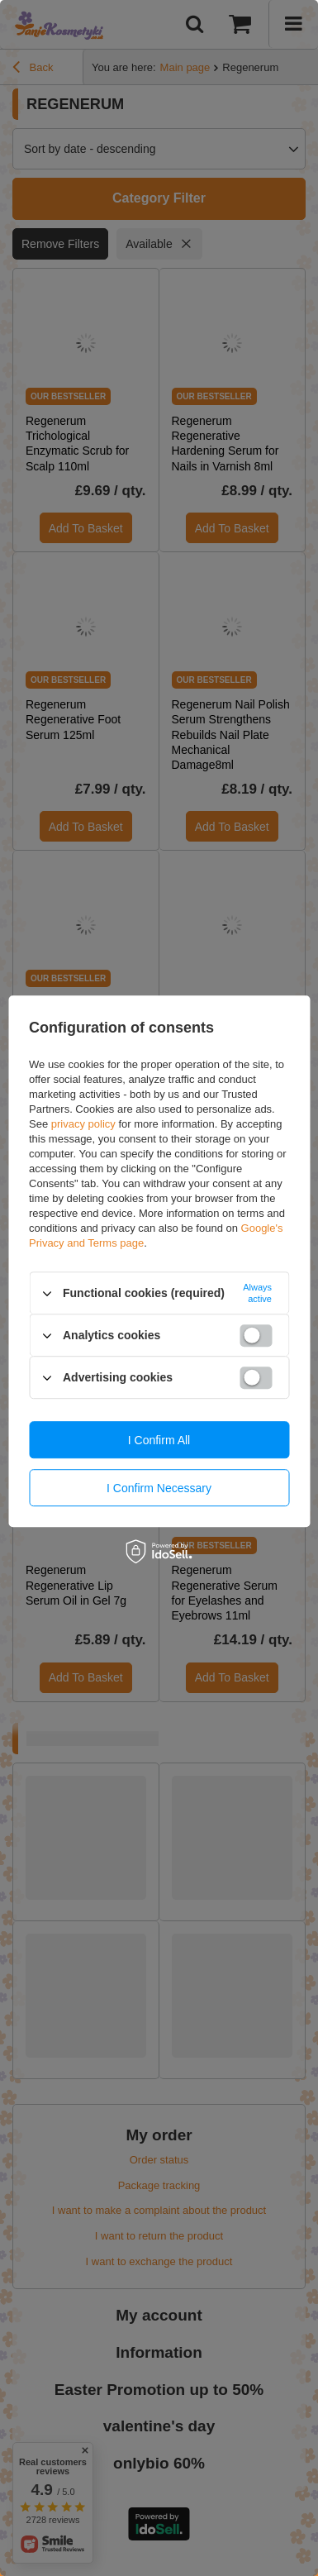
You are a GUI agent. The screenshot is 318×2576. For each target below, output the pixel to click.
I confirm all (159, 1440)
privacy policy (83, 1124)
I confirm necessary (159, 1488)
